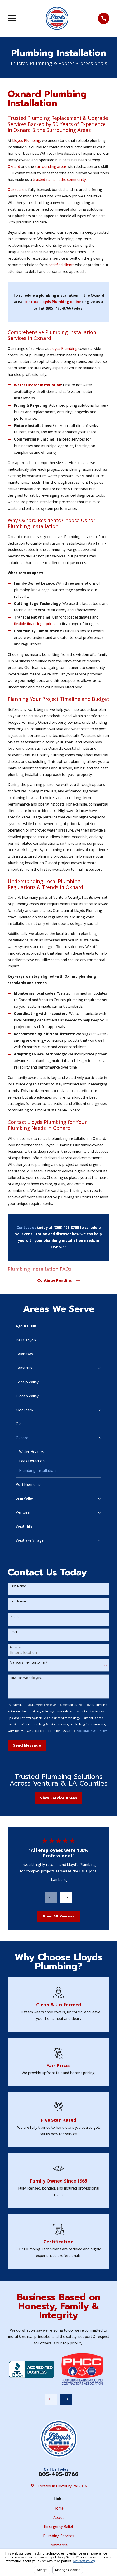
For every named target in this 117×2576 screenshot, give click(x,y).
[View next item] (66, 1898)
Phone (14, 1617)
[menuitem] (58, 1327)
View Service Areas (58, 1798)
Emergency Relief (58, 2527)
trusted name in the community (59, 179)
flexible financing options (35, 623)
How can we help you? (26, 1678)
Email (14, 1633)
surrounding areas (51, 166)
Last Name (18, 1602)
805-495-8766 (58, 2475)
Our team (16, 189)
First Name (18, 1587)
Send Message (27, 1746)
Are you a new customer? (28, 1663)
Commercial (58, 2545)
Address (15, 1648)
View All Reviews (59, 1917)
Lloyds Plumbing (26, 140)
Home (59, 2508)
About (58, 2517)
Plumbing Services (58, 2536)
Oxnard (14, 166)
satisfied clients (61, 264)
